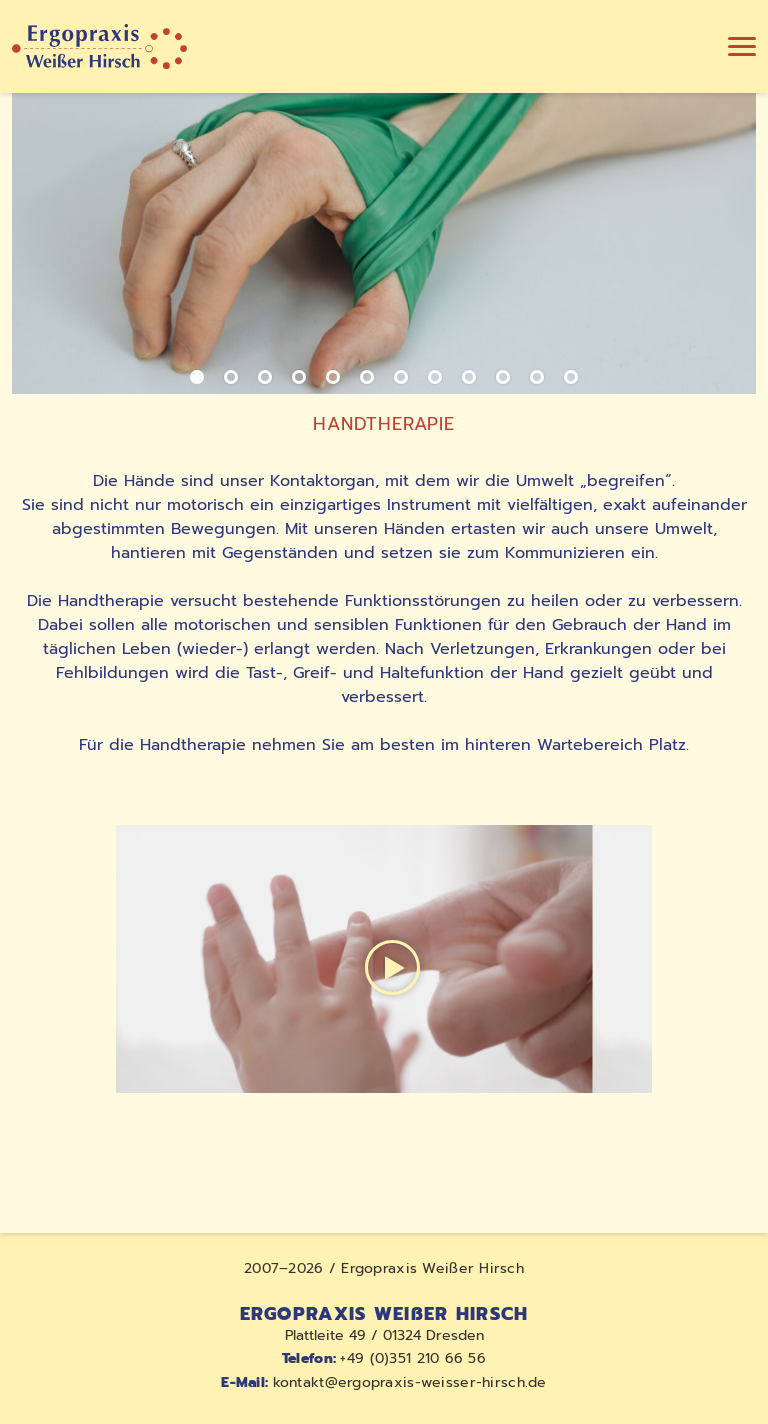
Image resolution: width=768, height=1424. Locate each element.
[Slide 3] (265, 377)
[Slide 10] (503, 377)
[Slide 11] (537, 377)
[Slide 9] (469, 377)
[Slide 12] (571, 377)
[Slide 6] (367, 377)
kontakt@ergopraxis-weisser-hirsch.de (383, 1382)
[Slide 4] (299, 377)
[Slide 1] (197, 377)
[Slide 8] (435, 377)
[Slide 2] (231, 377)
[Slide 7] (401, 377)
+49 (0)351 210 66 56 (384, 1358)
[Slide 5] (333, 377)
